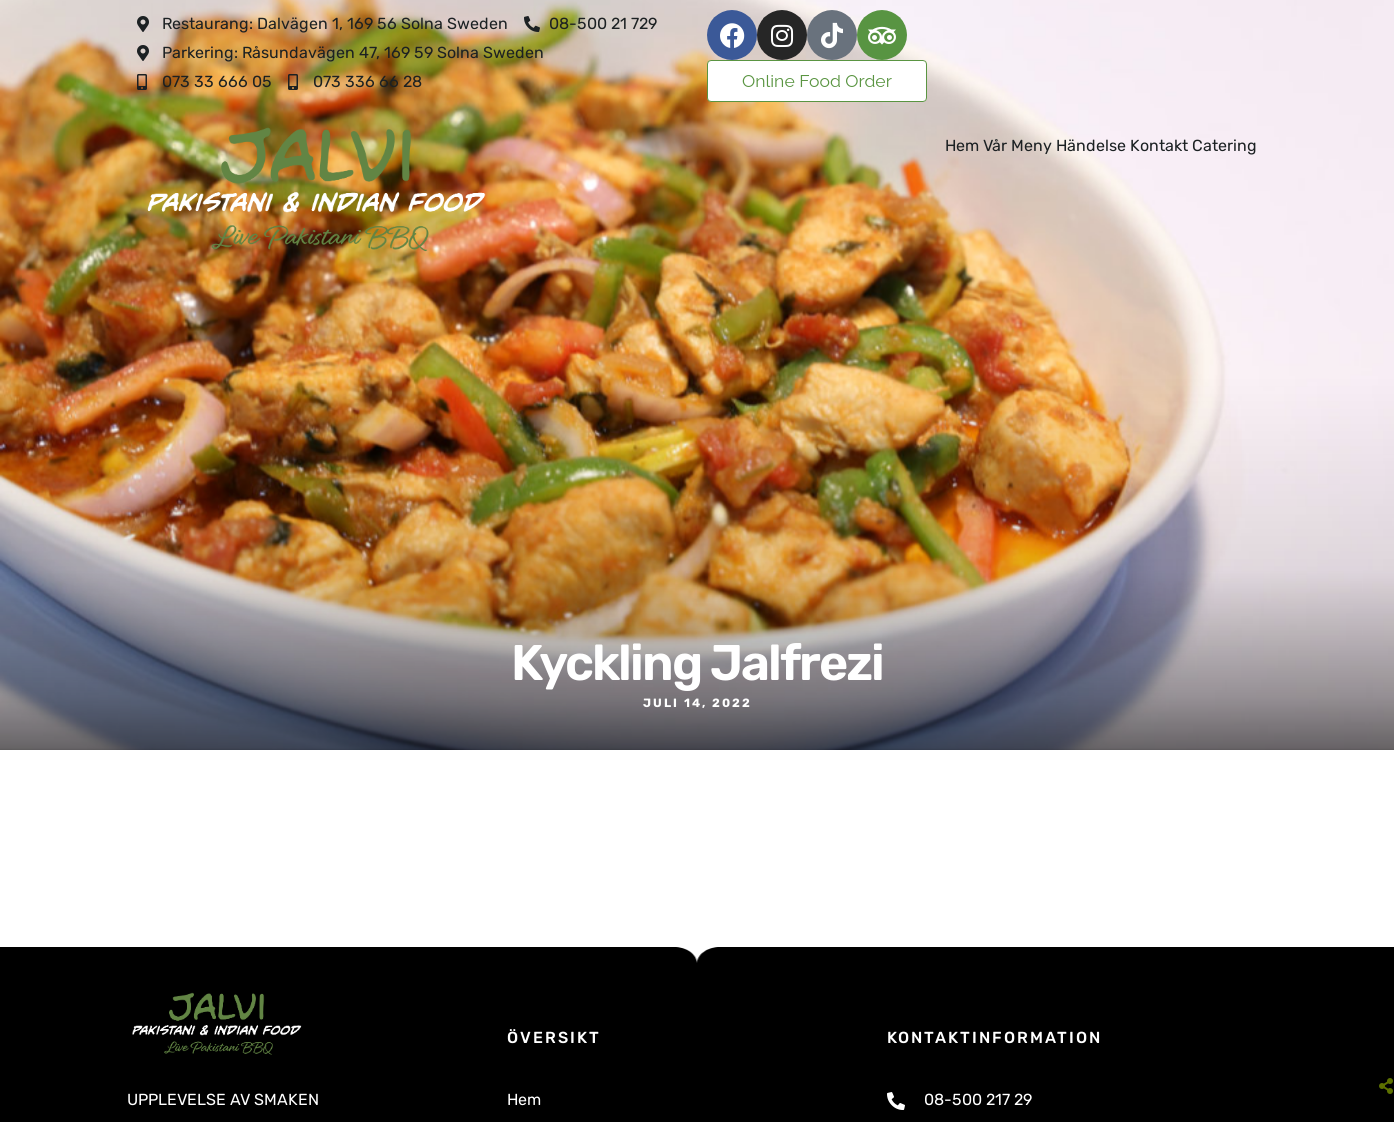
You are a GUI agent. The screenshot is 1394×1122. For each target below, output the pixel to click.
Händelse (1091, 145)
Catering (1224, 145)
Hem (962, 145)
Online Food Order (817, 80)
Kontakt (1159, 145)
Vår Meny (1017, 145)
